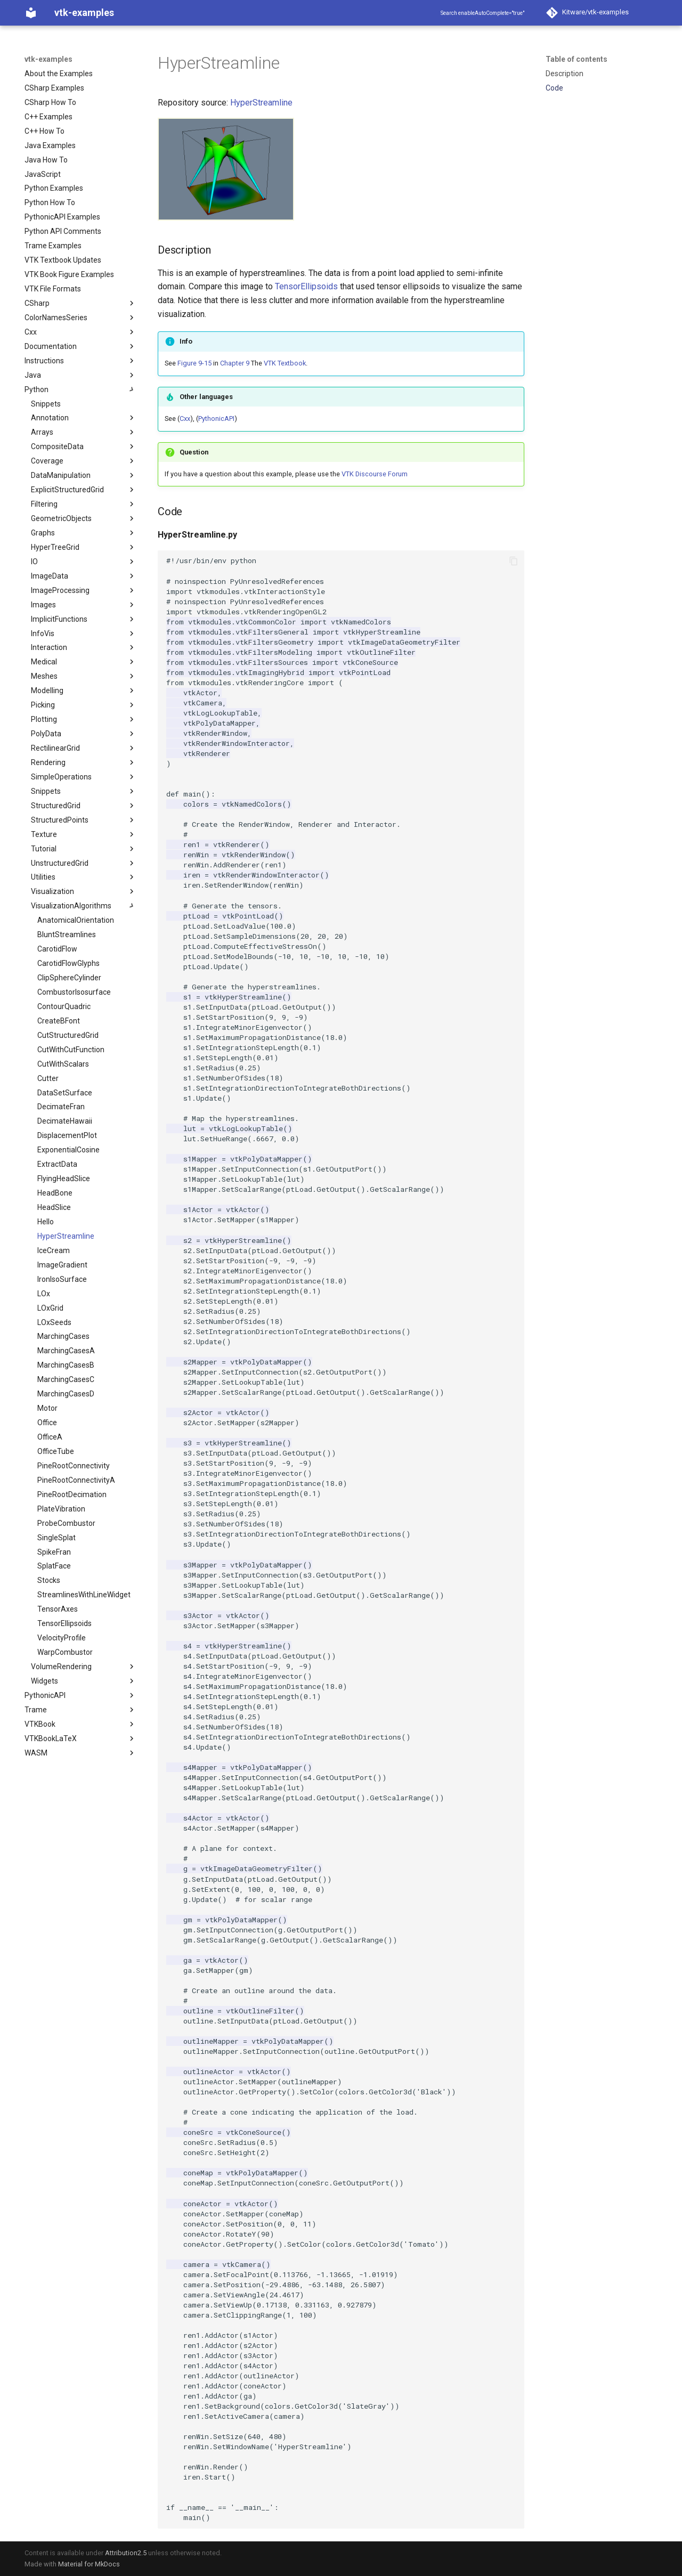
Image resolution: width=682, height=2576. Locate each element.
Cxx (185, 418)
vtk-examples (48, 59)
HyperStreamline (261, 102)
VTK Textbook (285, 363)
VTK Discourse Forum (375, 474)
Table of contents (576, 59)
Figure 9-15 (194, 363)
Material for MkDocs (89, 2564)
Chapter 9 (234, 363)
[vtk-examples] (31, 12)
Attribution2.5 (126, 2553)
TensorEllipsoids (306, 286)
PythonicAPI (216, 418)
